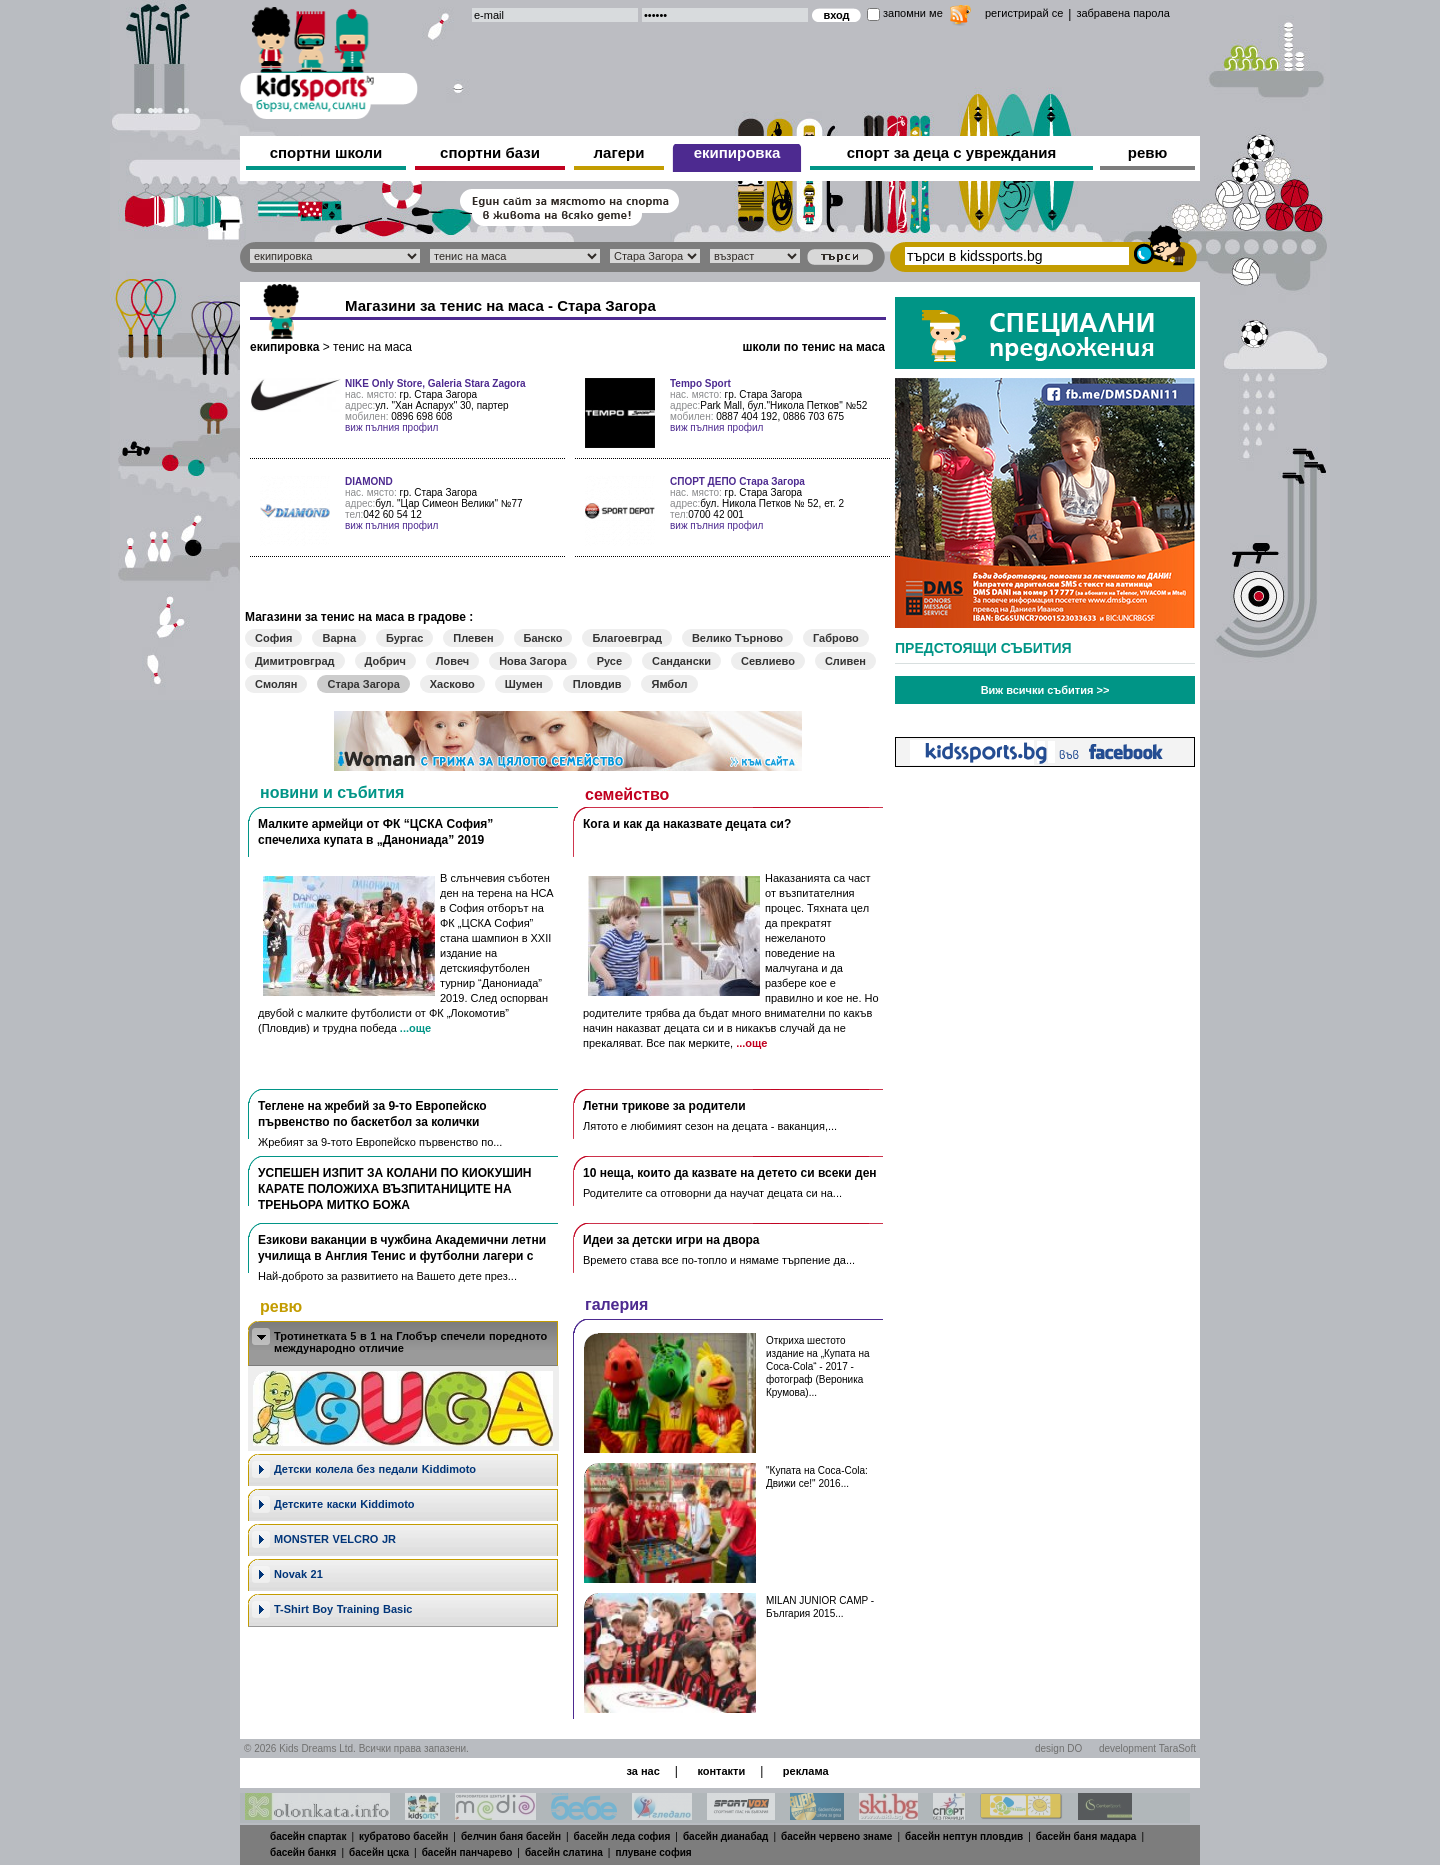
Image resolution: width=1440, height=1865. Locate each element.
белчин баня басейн (511, 1836)
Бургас (404, 638)
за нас (642, 1771)
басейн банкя (303, 1852)
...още (415, 1028)
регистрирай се (1024, 13)
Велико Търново (737, 638)
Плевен (473, 638)
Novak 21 (298, 1574)
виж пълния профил (391, 427)
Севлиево (768, 661)
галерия (616, 1304)
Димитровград (295, 661)
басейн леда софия (622, 1836)
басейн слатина (564, 1852)
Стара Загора (363, 684)
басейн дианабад (726, 1836)
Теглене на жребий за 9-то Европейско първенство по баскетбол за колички (372, 1114)
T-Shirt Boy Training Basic (343, 1609)
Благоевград (626, 638)
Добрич (385, 661)
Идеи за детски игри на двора (671, 1240)
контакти (721, 1771)
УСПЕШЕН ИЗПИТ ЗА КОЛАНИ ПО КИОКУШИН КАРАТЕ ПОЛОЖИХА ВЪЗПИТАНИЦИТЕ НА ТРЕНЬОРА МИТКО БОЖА (394, 1189)
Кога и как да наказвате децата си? (687, 824)
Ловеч (452, 661)
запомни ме (913, 13)
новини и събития (332, 792)
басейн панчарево (467, 1852)
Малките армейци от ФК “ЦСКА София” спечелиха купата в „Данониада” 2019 (375, 832)
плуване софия (653, 1852)
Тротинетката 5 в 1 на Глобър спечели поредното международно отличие (410, 1342)
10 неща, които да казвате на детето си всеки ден (730, 1173)
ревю (1148, 152)
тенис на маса (372, 347)
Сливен (845, 661)
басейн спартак (308, 1836)
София (273, 638)
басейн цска (379, 1852)
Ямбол (669, 684)
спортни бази (490, 152)
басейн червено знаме (836, 1836)
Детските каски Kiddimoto (344, 1504)
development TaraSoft (1147, 1748)
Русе (609, 661)
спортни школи (326, 152)
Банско (543, 638)
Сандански (681, 661)
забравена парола (1122, 13)
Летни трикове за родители (664, 1106)
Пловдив (597, 684)
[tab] (403, 1343)
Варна (339, 638)
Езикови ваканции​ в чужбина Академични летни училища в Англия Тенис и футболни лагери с (402, 1248)
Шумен (524, 684)
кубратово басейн (403, 1836)
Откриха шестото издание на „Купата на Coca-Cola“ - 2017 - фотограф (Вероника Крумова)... (817, 1366)
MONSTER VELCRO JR (335, 1539)
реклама (806, 1771)
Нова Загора (532, 661)
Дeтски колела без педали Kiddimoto (375, 1469)
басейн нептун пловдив (964, 1836)
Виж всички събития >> (1045, 690)
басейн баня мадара (1086, 1836)
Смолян (276, 684)
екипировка (737, 152)
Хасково (452, 684)
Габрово (836, 638)
